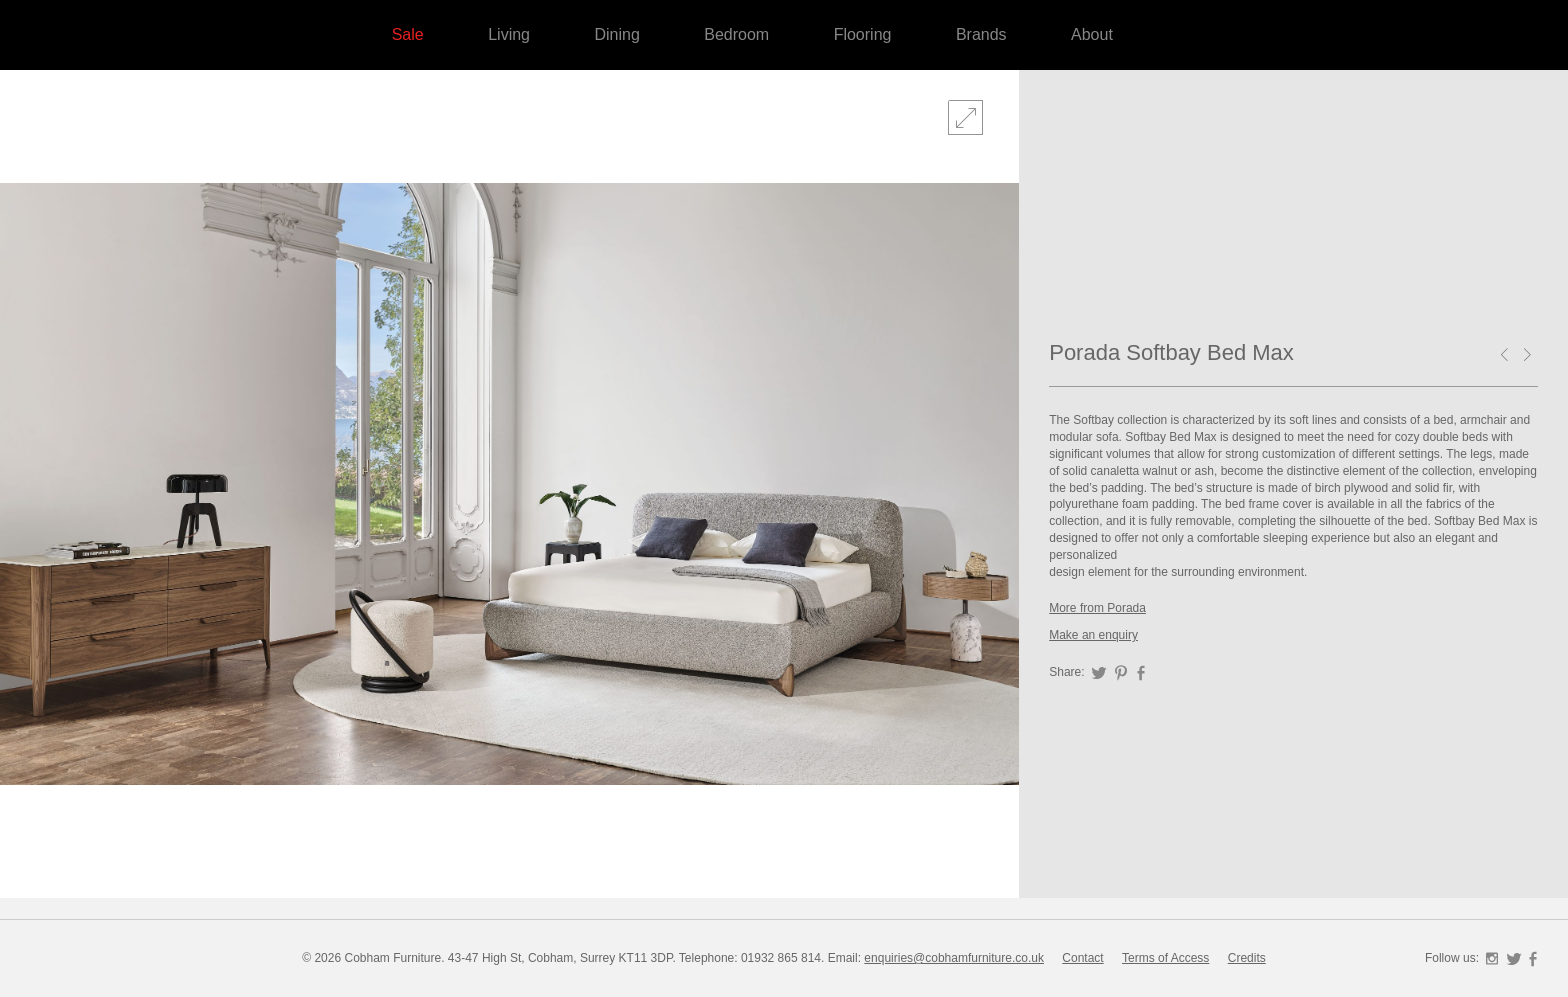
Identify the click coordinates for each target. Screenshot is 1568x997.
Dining (616, 34)
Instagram (1492, 959)
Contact (1082, 958)
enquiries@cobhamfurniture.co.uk (954, 958)
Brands (981, 34)
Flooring (863, 34)
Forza (1438, 200)
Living (509, 34)
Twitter (1099, 673)
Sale (408, 34)
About (1092, 34)
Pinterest (1121, 673)
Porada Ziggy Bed (1508, 356)
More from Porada (1097, 608)
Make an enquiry (1093, 635)
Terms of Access (1165, 958)
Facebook (1141, 673)
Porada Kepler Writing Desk (1531, 356)
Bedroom (736, 34)
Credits (1247, 958)
